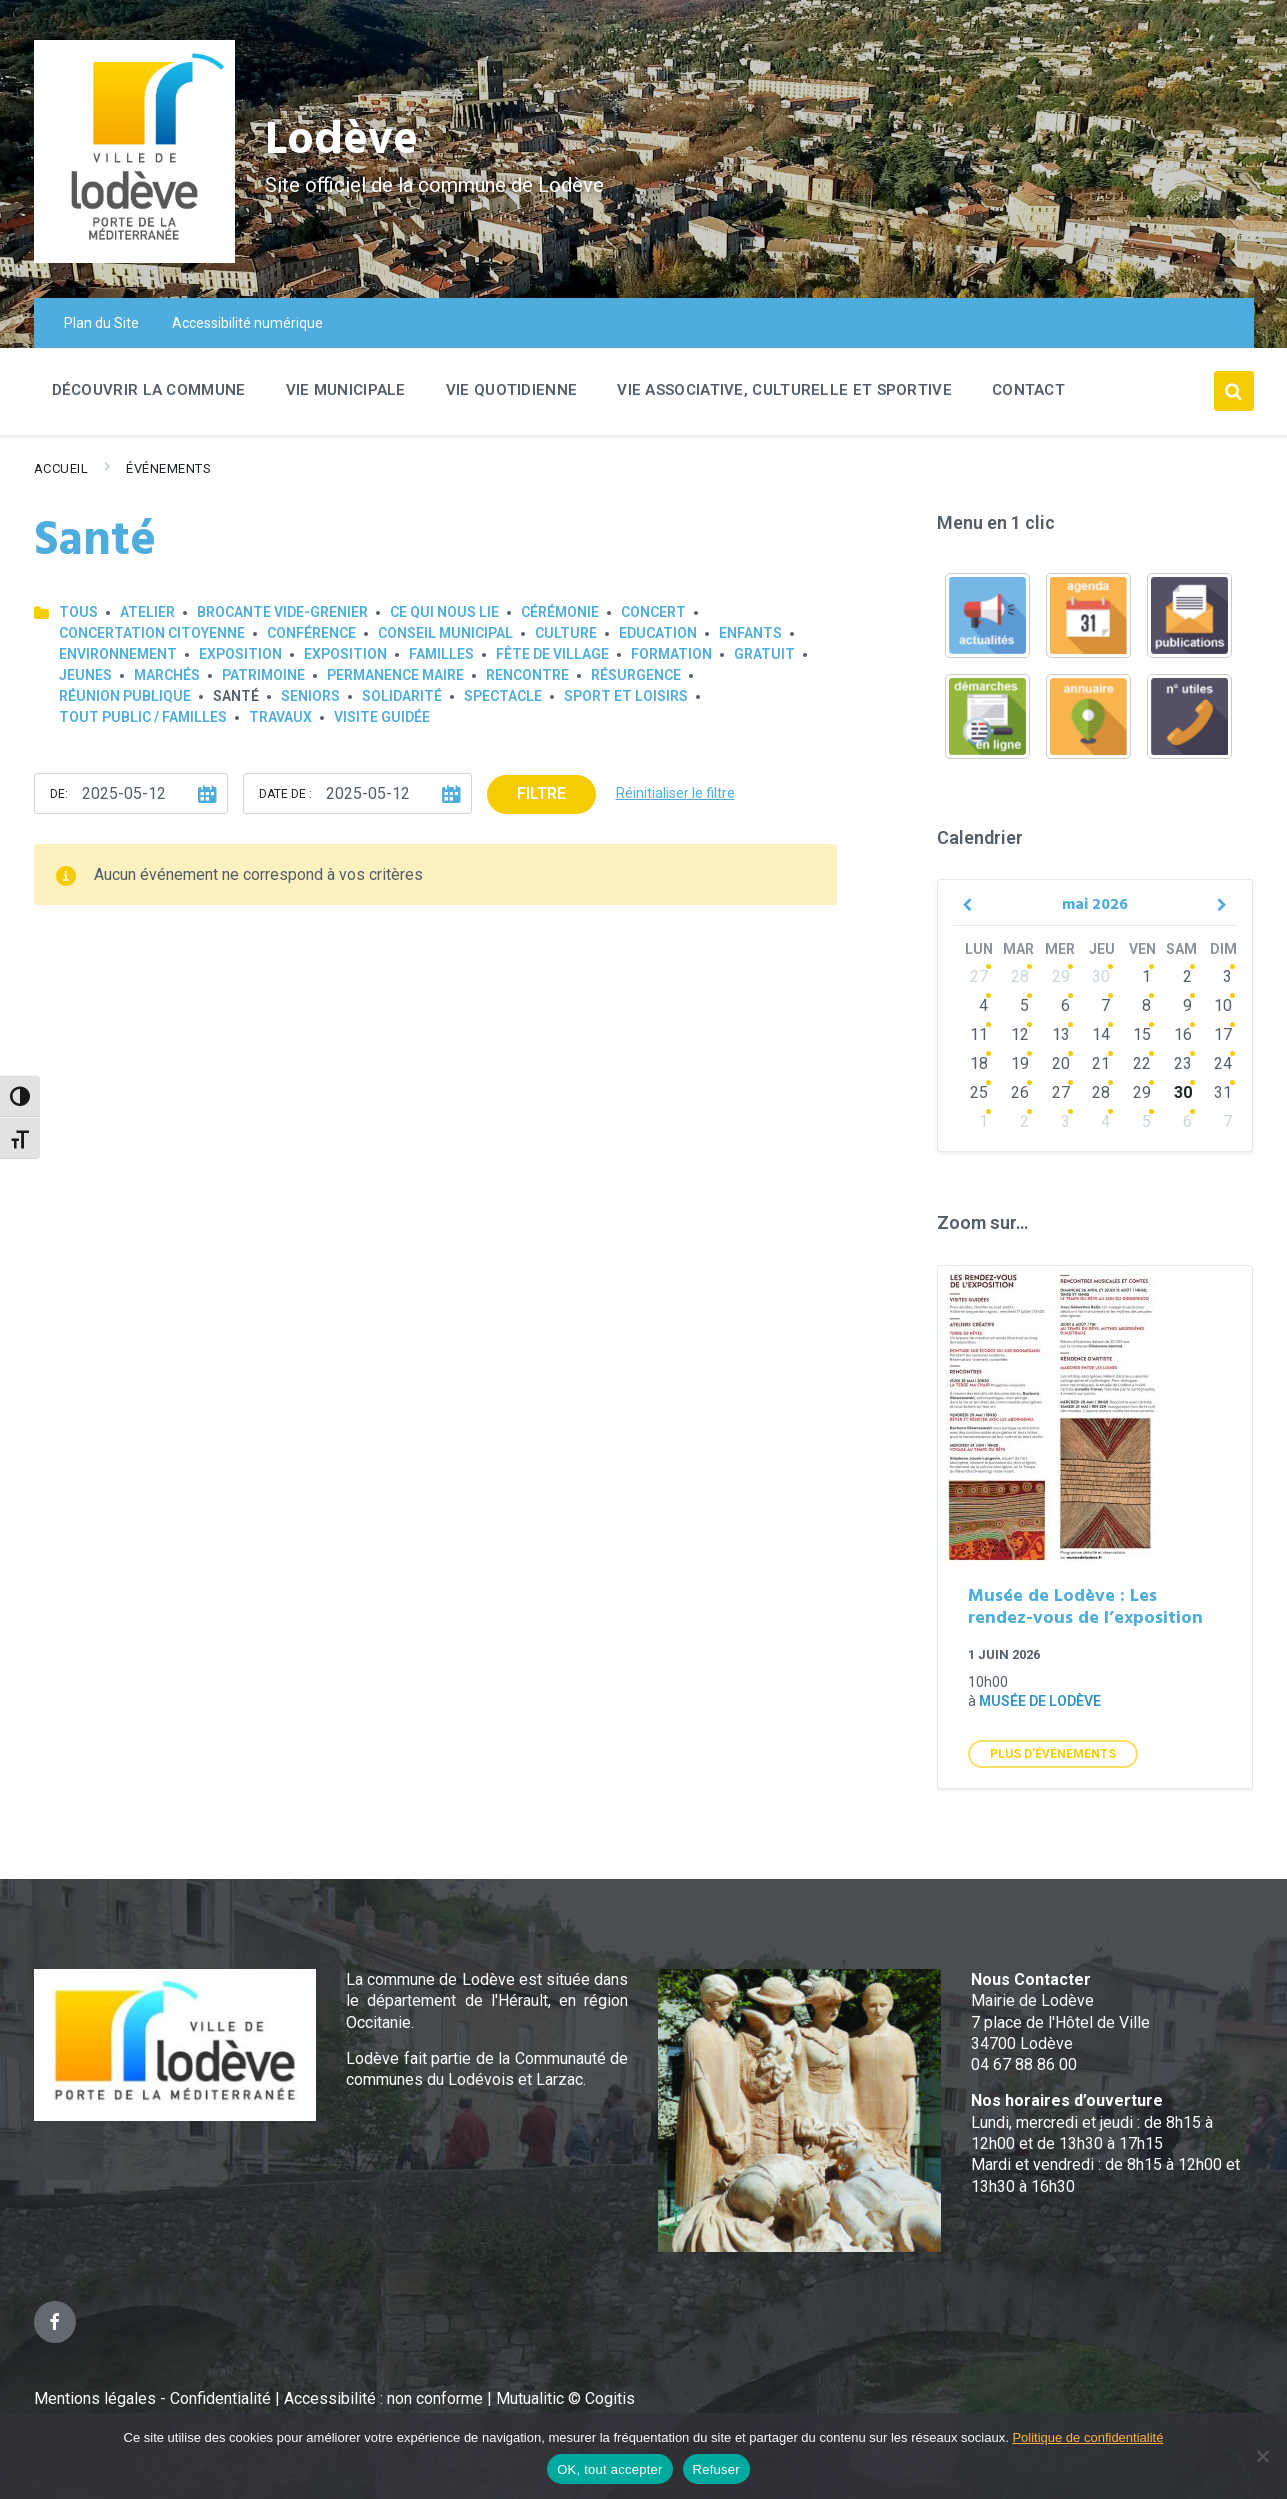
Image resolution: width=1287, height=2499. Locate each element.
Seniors (310, 696)
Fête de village (552, 654)
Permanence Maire (395, 675)
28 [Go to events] (1020, 976)
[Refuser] (1262, 2456)
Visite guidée (382, 717)
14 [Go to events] (1101, 1034)
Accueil (61, 468)
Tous (78, 612)
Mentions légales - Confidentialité (152, 2398)
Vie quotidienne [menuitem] (512, 390)
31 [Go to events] (1223, 1092)
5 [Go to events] (1024, 1005)
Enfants (750, 633)
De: (59, 794)
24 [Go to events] (1223, 1063)
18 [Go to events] (979, 1063)
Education (658, 633)
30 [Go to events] (1101, 976)
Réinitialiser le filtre (675, 793)
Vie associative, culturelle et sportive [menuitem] (784, 390)
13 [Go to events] (1061, 1034)
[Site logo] (134, 257)
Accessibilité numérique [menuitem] (247, 323)
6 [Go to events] (1065, 1005)
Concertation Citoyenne (152, 633)
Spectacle (503, 696)
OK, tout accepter (609, 2469)
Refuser (716, 2469)
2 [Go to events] (1187, 976)
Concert (653, 612)
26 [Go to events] (1020, 1092)
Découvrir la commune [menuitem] (149, 390)
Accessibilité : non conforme (385, 2398)
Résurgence (636, 675)
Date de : (285, 794)
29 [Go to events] (1061, 976)
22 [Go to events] (1142, 1063)
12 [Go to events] (1020, 1034)
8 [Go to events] (1146, 1005)
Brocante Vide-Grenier (282, 612)
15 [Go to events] (1142, 1034)
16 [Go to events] (1183, 1034)
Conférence (311, 633)
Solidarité (402, 696)
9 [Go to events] (1187, 1005)
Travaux (280, 717)
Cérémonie (560, 612)
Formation (671, 654)
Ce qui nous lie (444, 612)
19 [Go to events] (1020, 1063)
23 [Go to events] (1183, 1063)
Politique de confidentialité (1087, 2437)
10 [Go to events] (1223, 1005)
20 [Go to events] (1061, 1063)
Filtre (541, 793)
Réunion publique (125, 696)
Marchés (167, 675)
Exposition (240, 654)
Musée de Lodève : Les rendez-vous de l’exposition (1085, 1608)
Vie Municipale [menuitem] (346, 390)
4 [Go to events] (983, 1005)
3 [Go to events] (1227, 976)
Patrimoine (263, 675)
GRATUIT (764, 654)
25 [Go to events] (979, 1092)
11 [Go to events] (979, 1034)
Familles (441, 654)
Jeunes (85, 675)
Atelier (147, 612)
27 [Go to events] (979, 976)
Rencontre (527, 675)
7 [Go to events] (1105, 1005)
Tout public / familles (143, 717)
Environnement (118, 654)
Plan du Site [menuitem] (101, 323)
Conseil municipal (445, 633)
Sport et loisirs (626, 696)
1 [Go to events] (1146, 976)
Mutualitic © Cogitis (565, 2398)
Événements (168, 468)
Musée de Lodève (1040, 1701)
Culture (566, 633)
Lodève (344, 140)
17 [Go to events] (1223, 1034)
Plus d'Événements (1053, 1754)
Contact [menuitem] (1028, 390)
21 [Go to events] (1101, 1063)
